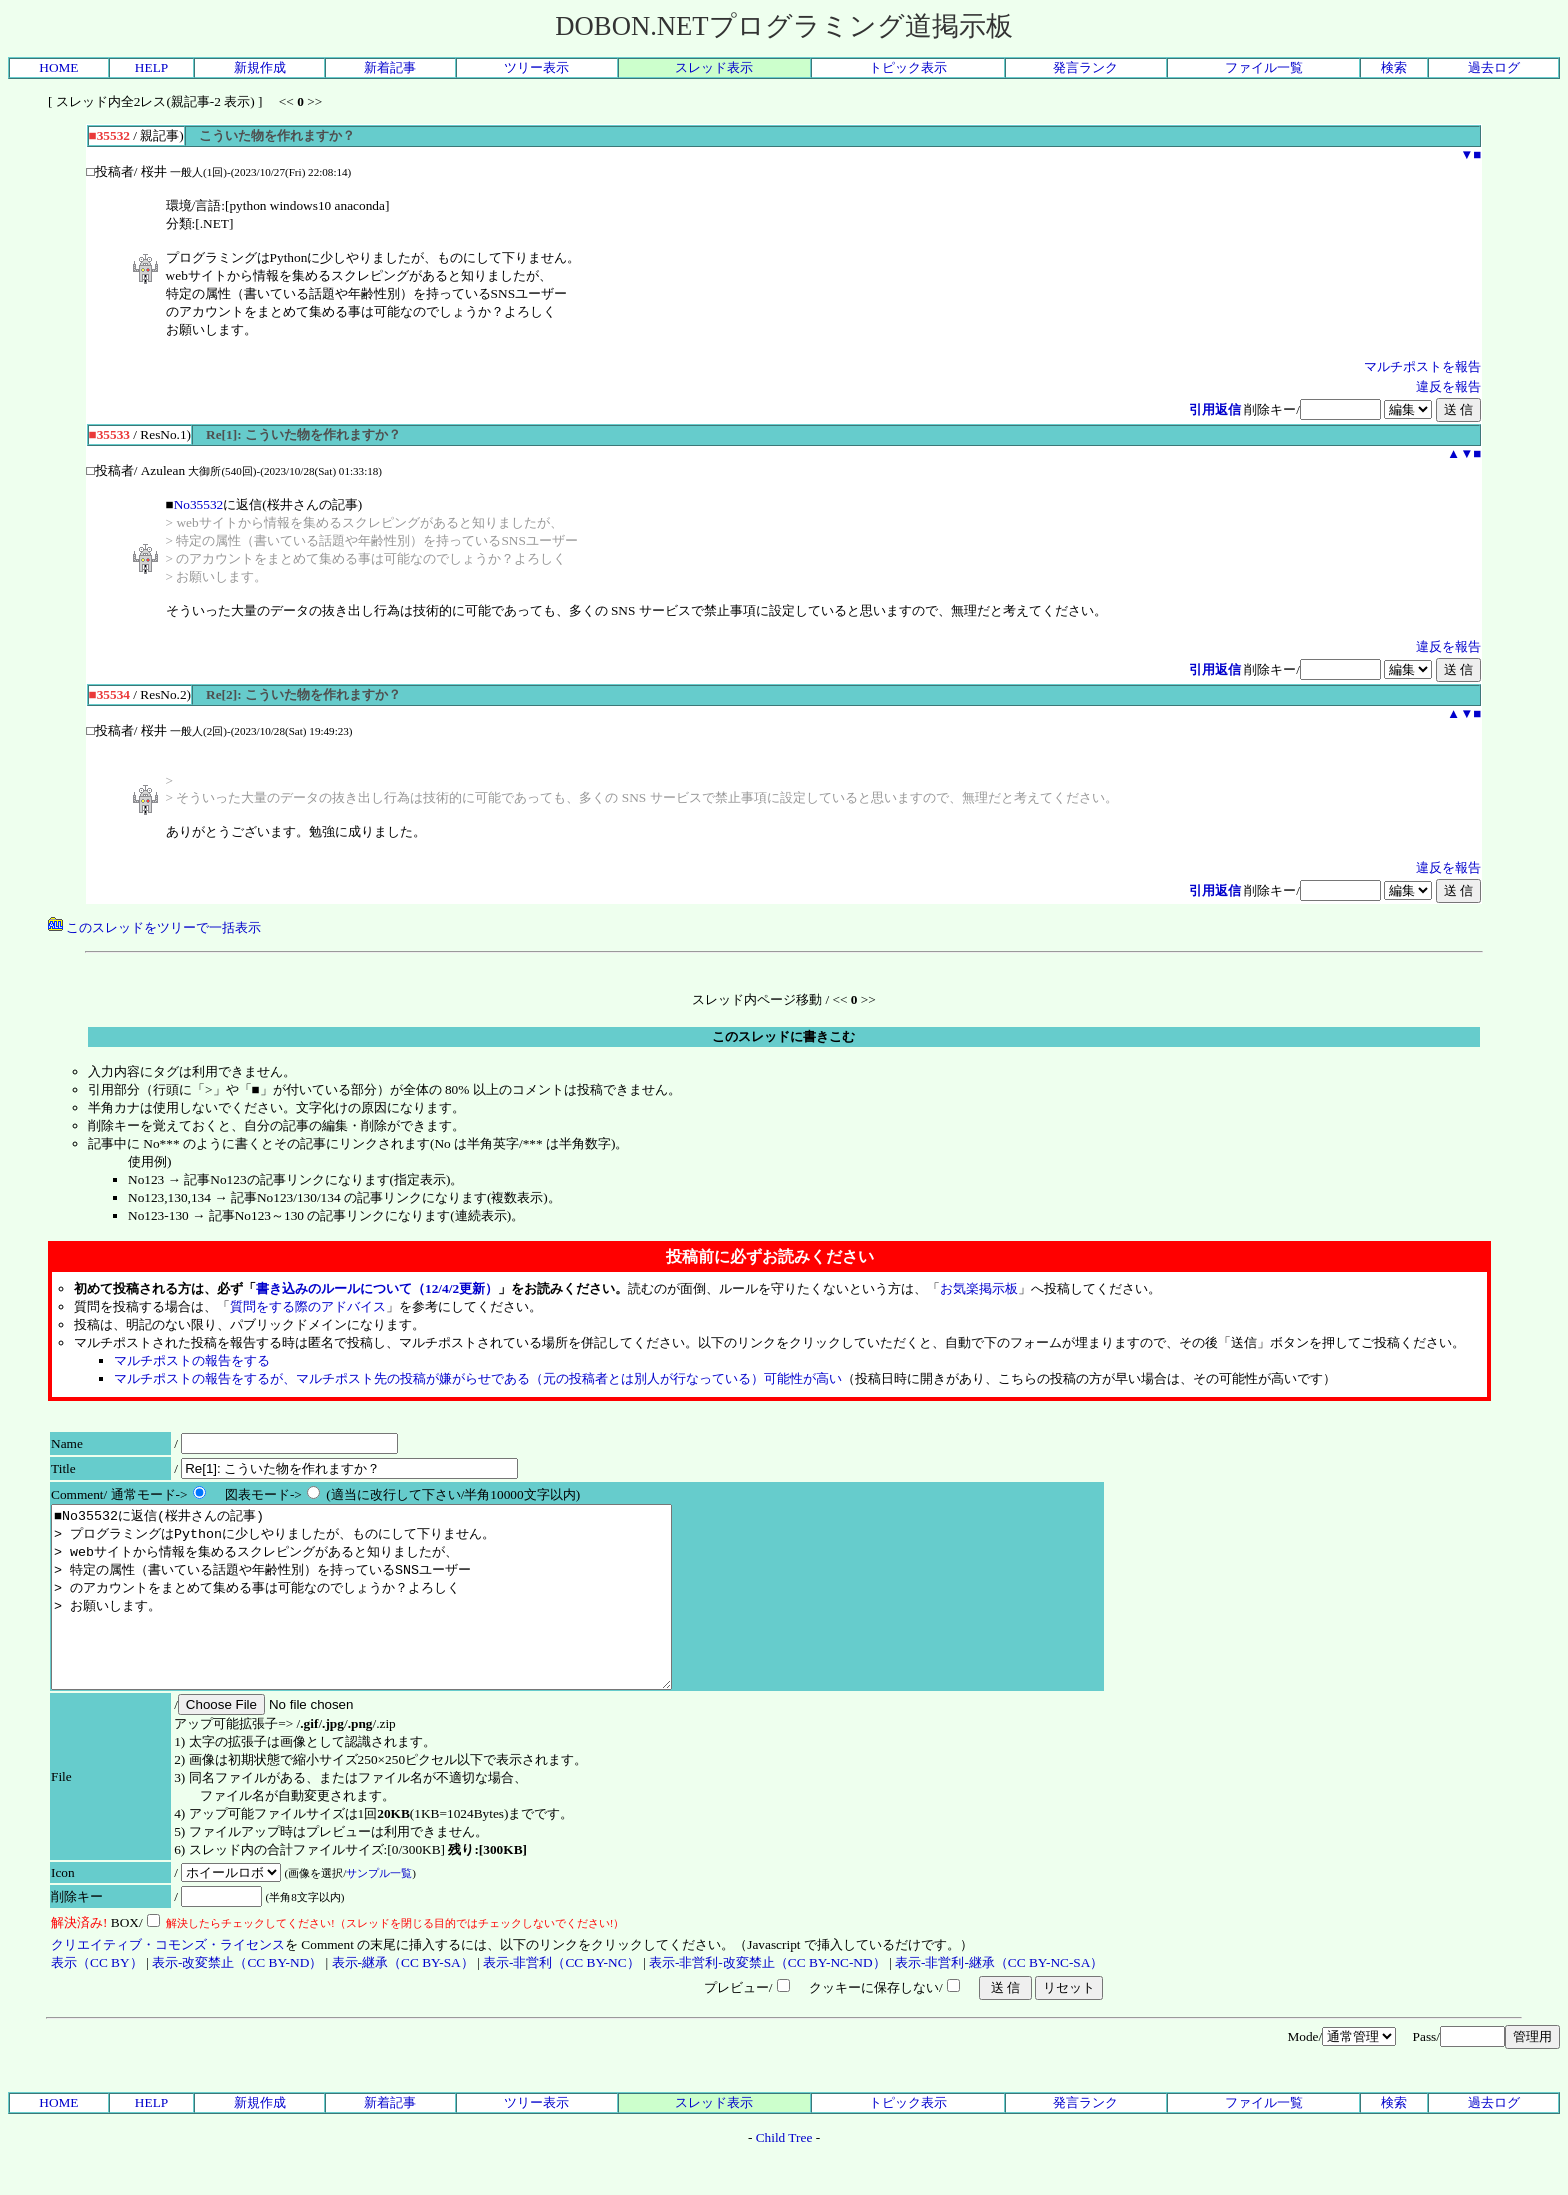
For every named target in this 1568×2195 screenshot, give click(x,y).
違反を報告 (1448, 386)
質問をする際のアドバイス (308, 1306)
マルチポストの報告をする (192, 1360)
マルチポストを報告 (1422, 366)
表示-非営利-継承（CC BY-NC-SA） (999, 1998)
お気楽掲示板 (979, 1288)
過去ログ (1494, 67)
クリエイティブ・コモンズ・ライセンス (168, 1980)
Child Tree (784, 2173)
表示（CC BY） (97, 1998)
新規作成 (260, 67)
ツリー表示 (536, 67)
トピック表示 (908, 67)
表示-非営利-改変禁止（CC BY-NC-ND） (767, 1998)
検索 (1394, 67)
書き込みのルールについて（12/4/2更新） (377, 1288)
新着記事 (390, 67)
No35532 (199, 504)
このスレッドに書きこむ (783, 1036)
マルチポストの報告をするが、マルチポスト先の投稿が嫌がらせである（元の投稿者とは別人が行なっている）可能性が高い (478, 1378)
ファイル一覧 (1264, 67)
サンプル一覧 (379, 1909)
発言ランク (1085, 67)
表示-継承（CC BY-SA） (403, 1998)
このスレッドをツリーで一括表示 (154, 927)
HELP (151, 67)
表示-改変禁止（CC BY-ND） (237, 1998)
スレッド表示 (714, 67)
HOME (58, 67)
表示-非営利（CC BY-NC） (561, 1998)
